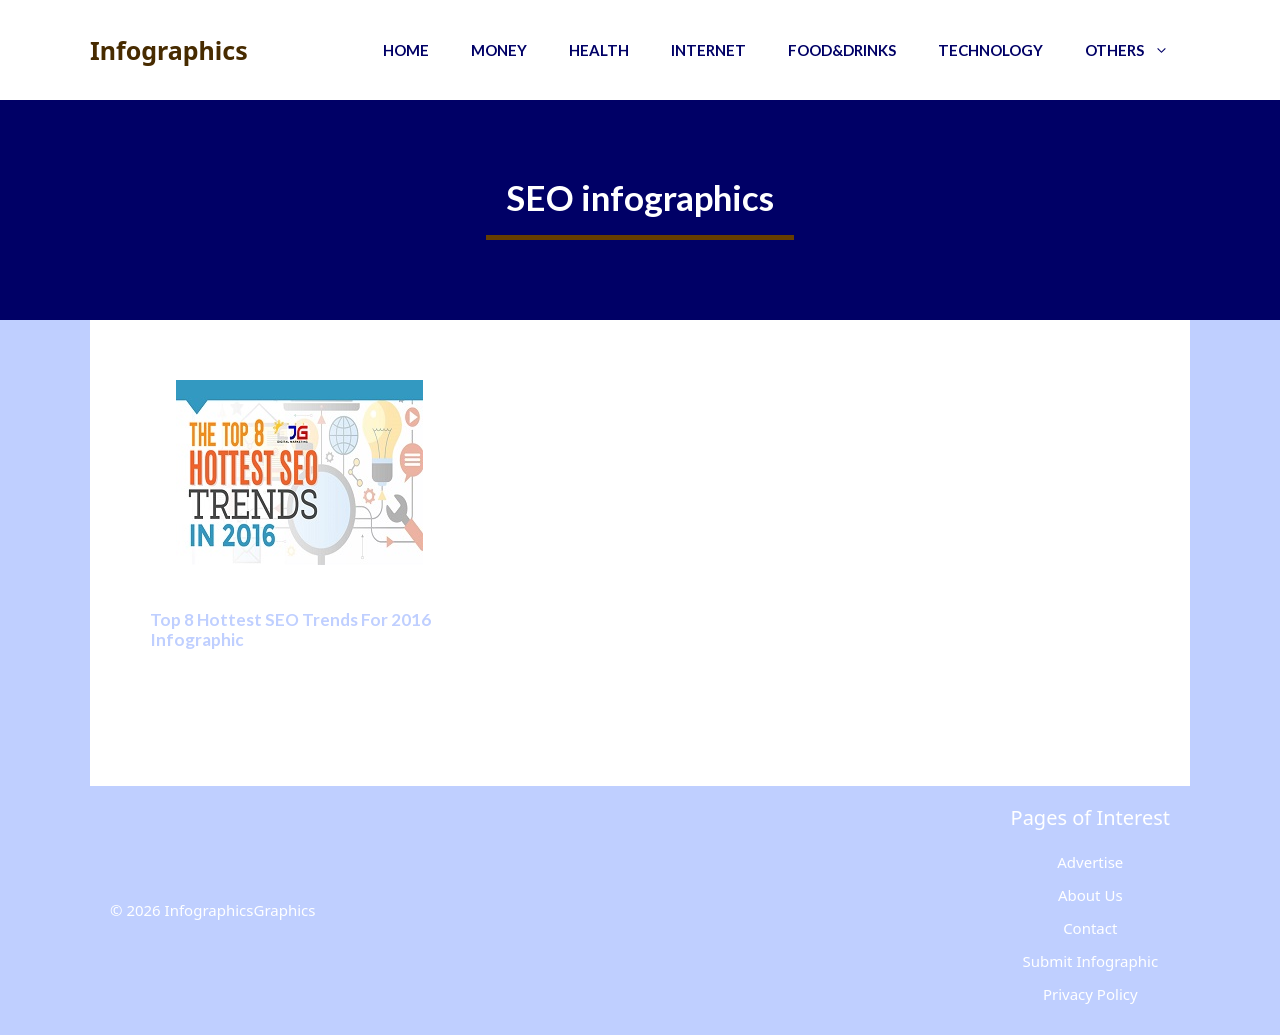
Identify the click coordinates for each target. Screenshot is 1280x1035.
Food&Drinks (842, 50)
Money (499, 50)
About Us (1090, 895)
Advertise (1090, 862)
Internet (708, 50)
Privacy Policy (1090, 994)
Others (1137, 50)
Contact (1090, 928)
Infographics (169, 50)
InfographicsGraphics (240, 910)
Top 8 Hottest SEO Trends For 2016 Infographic (290, 629)
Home (406, 50)
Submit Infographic (1090, 961)
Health (599, 50)
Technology (990, 50)
